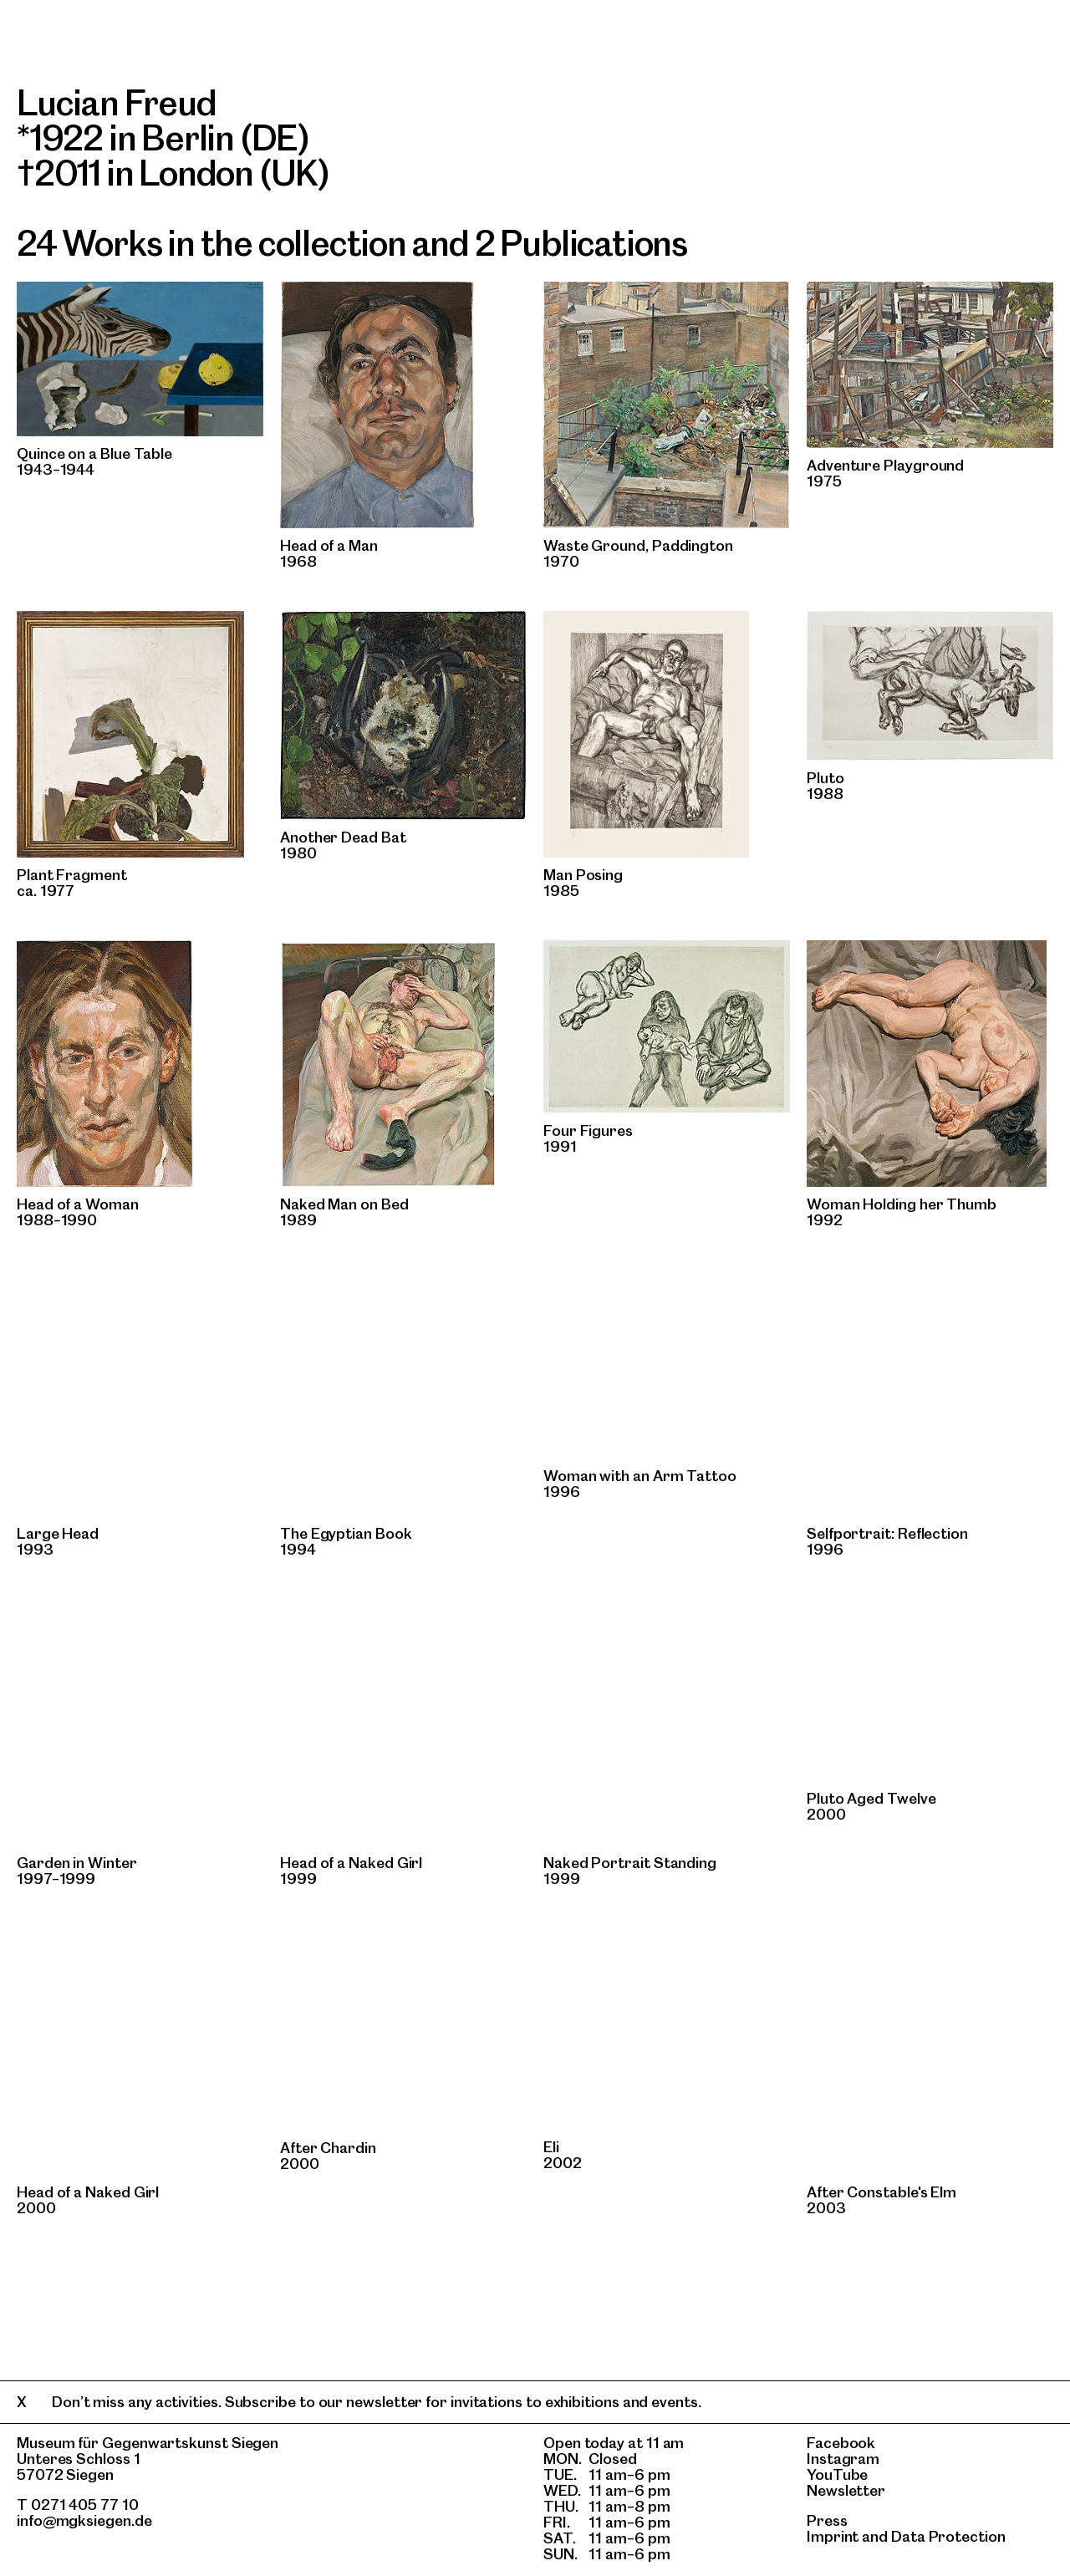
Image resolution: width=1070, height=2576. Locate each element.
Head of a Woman (78, 1204)
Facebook (841, 2442)
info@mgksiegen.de (84, 2520)
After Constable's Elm (881, 2192)
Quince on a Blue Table (94, 453)
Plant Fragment (72, 874)
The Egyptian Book (346, 1533)
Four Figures (588, 1130)
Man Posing (583, 874)
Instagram (843, 2458)
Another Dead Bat (343, 837)
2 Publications (581, 243)
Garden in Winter (77, 1862)
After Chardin (328, 2147)
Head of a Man (329, 545)
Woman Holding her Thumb (901, 1204)
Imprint (833, 2536)
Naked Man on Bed (344, 1204)
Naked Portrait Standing (629, 1862)
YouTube (837, 2474)
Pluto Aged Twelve (871, 1798)
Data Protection (948, 2536)
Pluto (825, 778)
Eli (551, 2147)
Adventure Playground (885, 465)
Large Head (58, 1533)
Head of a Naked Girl (351, 1862)
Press (827, 2520)
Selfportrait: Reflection (887, 1533)
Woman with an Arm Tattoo (639, 1475)
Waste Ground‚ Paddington (638, 545)
